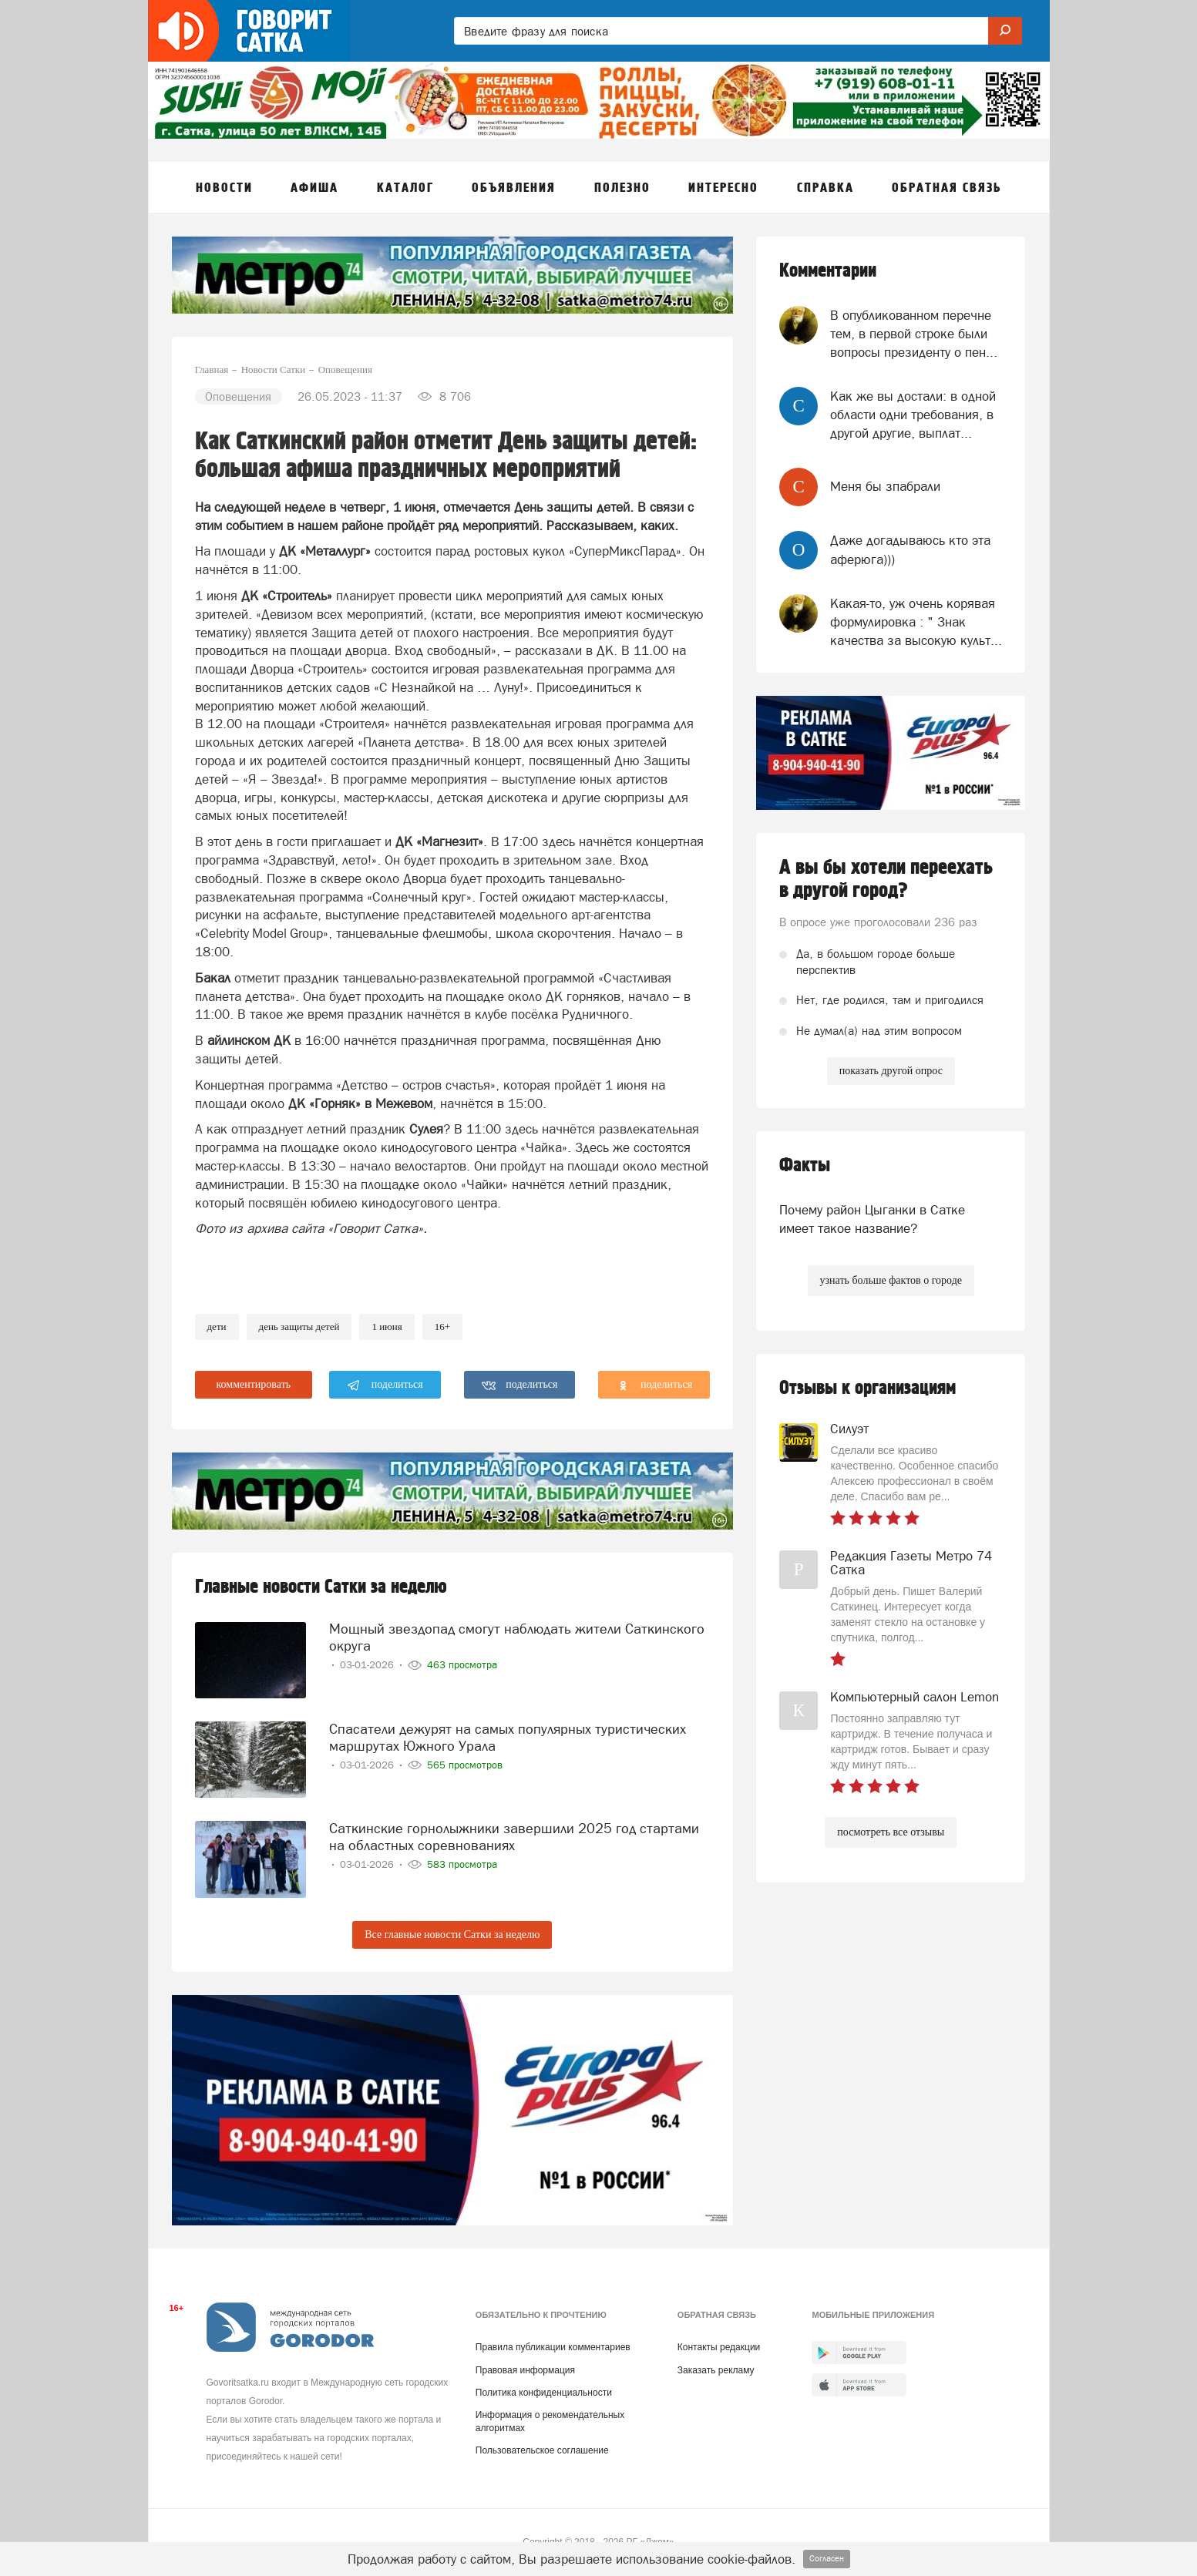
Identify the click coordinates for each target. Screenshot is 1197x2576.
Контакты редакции (719, 2347)
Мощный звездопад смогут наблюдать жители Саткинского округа (516, 1634)
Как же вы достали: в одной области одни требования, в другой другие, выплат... (913, 415)
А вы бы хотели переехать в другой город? (886, 879)
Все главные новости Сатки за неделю (452, 1934)
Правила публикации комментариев (553, 2347)
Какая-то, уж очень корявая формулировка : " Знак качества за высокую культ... (916, 622)
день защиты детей (299, 1326)
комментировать (254, 1384)
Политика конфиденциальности (544, 2392)
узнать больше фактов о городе (891, 1280)
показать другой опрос (891, 1070)
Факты (804, 1165)
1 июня (387, 1326)
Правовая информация (525, 2370)
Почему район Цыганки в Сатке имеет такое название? (872, 1219)
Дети (217, 1326)
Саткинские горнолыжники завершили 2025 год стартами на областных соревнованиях (514, 1833)
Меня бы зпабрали (885, 486)
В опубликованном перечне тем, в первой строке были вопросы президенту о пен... (913, 334)
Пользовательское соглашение (542, 2450)
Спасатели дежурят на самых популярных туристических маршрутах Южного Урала (507, 1734)
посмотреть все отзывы (890, 1832)
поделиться (385, 1385)
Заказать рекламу (716, 2370)
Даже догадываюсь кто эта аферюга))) (910, 549)
